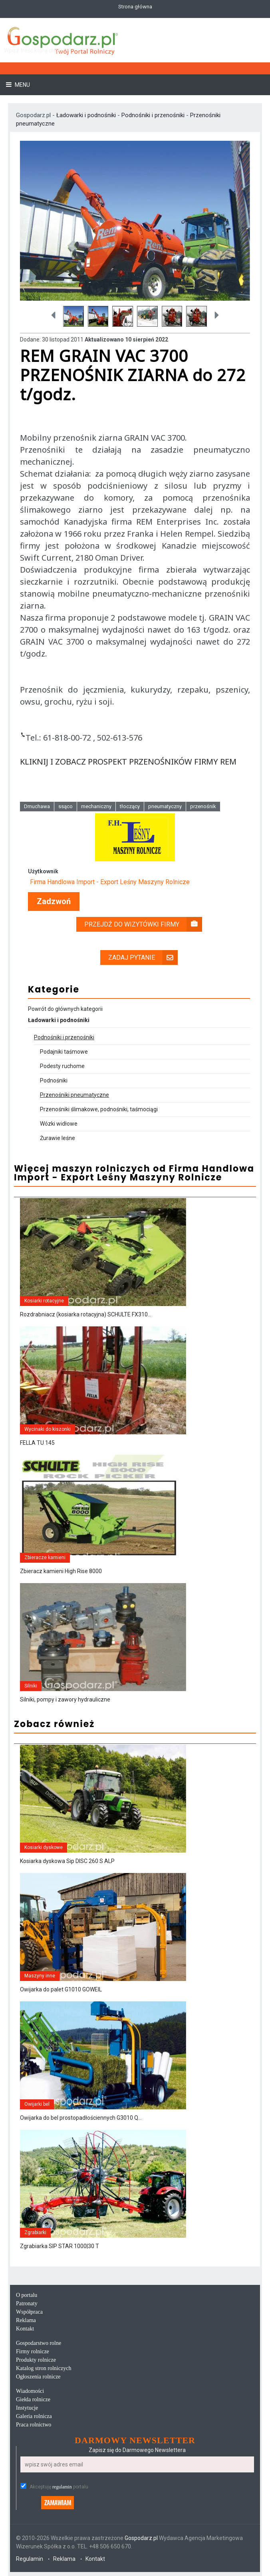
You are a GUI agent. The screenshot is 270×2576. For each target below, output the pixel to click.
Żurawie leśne (57, 1138)
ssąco (65, 806)
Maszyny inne (39, 1976)
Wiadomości (30, 2391)
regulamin (62, 2487)
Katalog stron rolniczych (43, 2368)
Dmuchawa (37, 806)
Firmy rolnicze (32, 2351)
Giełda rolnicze (33, 2399)
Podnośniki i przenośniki (153, 115)
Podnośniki (54, 1080)
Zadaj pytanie (143, 957)
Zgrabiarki (35, 2232)
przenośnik (203, 806)
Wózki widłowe (58, 1123)
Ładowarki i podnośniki (86, 115)
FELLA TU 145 (37, 1443)
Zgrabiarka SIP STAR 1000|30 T (59, 2246)
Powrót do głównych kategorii (65, 1009)
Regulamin (29, 2559)
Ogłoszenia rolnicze (38, 2377)
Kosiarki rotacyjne (44, 1301)
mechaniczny (96, 806)
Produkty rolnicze (36, 2360)
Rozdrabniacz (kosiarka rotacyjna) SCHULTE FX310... (85, 1314)
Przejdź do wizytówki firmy (143, 924)
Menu (22, 85)
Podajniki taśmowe (64, 1051)
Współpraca (29, 2312)
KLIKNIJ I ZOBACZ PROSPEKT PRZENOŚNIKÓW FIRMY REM (128, 761)
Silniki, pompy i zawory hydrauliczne (65, 1699)
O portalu (26, 2295)
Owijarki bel (37, 2104)
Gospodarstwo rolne (38, 2343)
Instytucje (27, 2408)
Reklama (26, 2320)
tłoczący (130, 806)
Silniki (30, 1686)
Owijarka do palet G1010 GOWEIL (61, 1989)
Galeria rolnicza (34, 2416)
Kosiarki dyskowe (43, 1847)
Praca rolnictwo (33, 2425)
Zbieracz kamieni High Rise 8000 (61, 1571)
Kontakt (25, 2329)
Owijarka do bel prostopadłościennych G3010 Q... (81, 2118)
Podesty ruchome (62, 1066)
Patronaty (27, 2303)
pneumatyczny (165, 806)
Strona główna (135, 7)
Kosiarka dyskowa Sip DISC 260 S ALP (67, 1861)
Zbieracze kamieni (45, 1557)
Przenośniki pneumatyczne (74, 1095)
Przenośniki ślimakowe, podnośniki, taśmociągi (99, 1109)
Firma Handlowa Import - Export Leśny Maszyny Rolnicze (110, 882)
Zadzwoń (54, 901)
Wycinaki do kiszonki (47, 1429)
